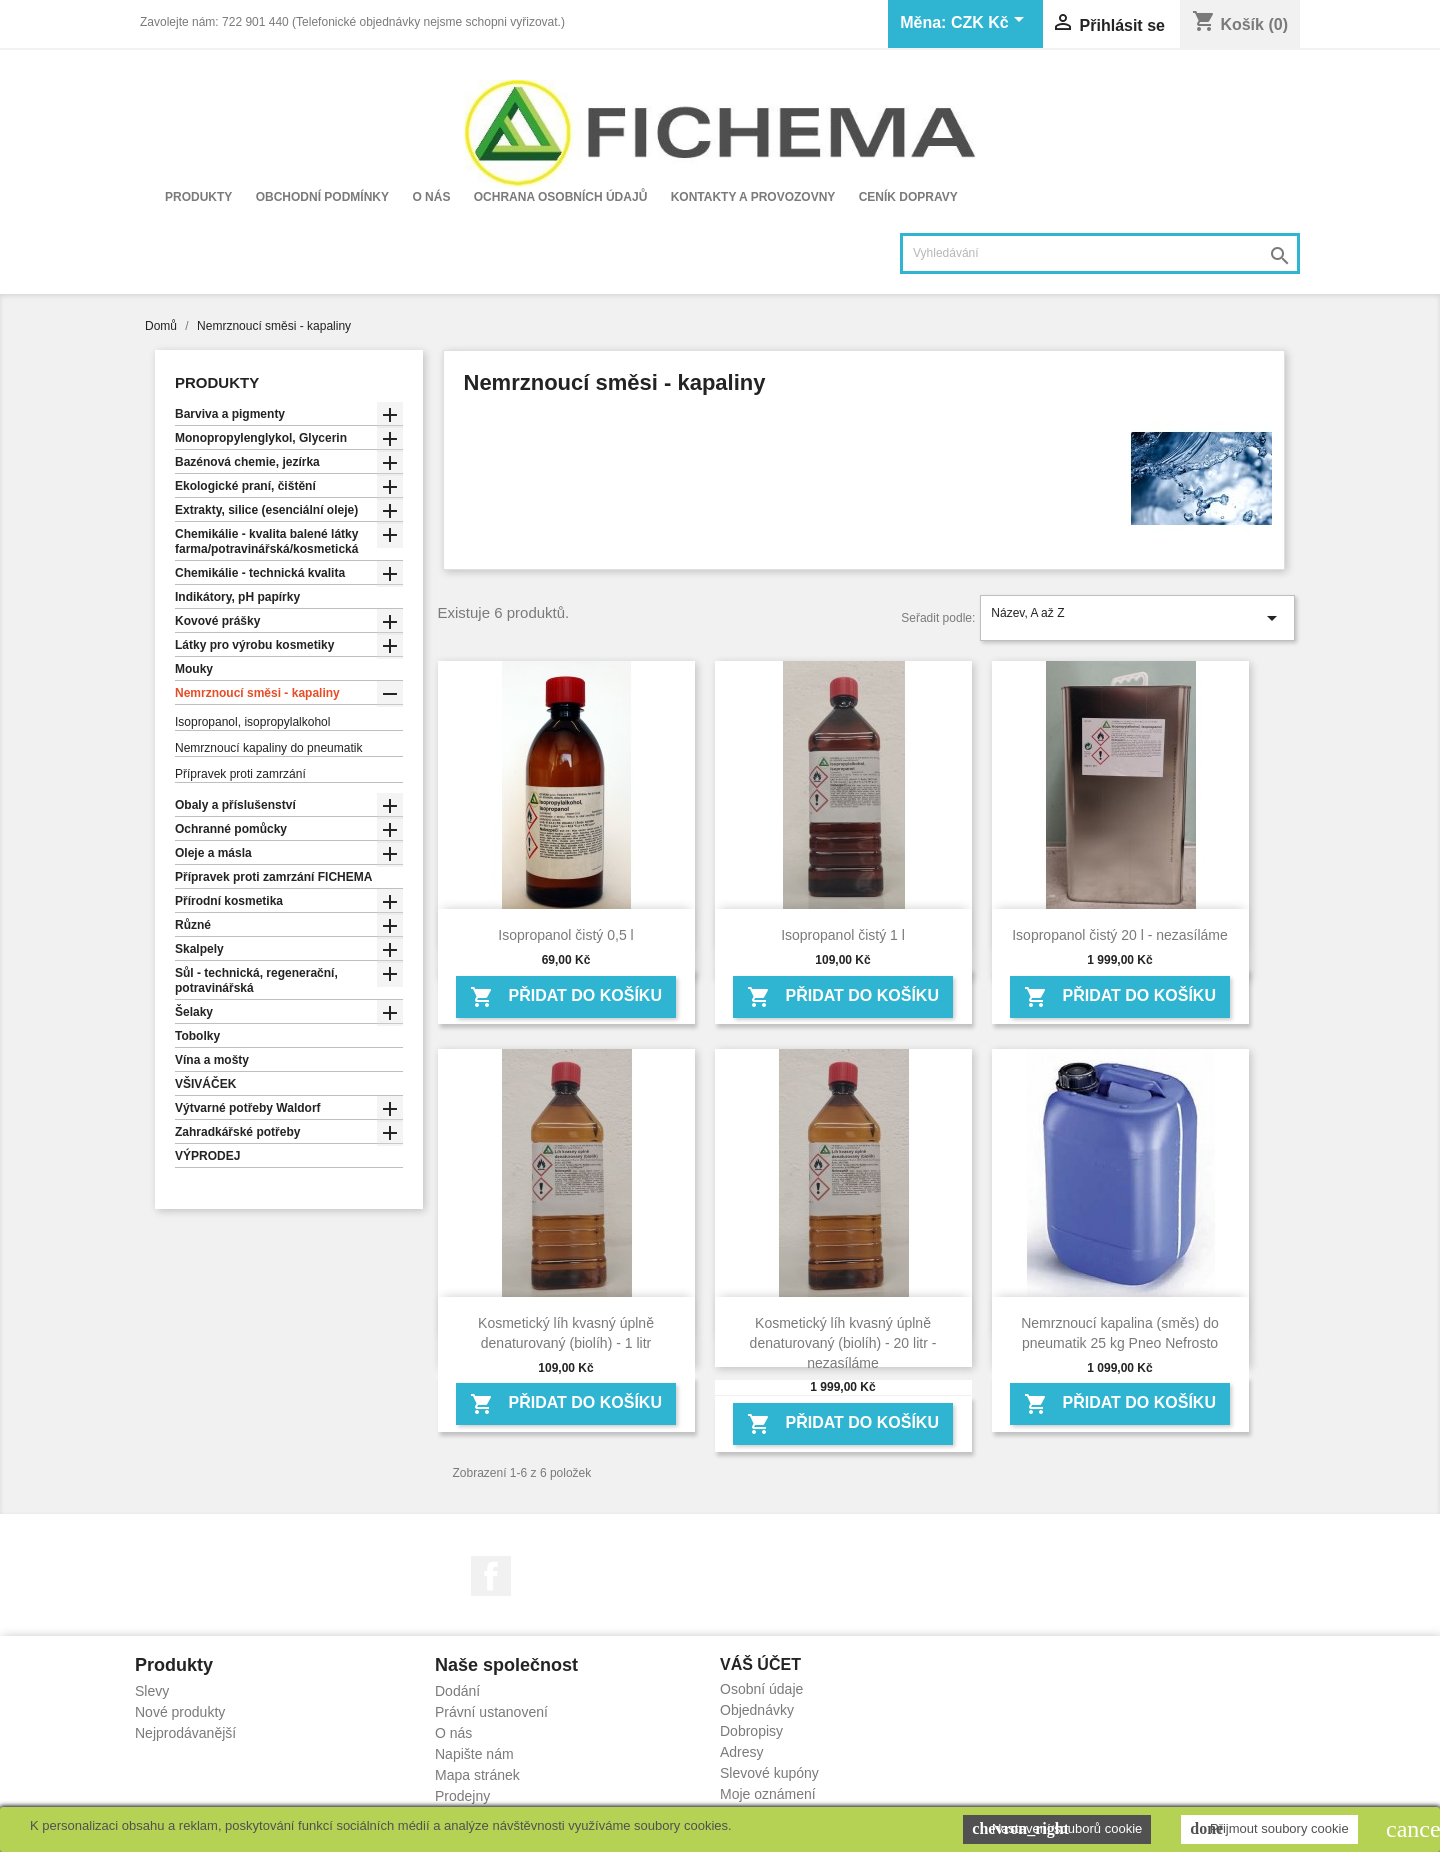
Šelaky (194, 1012)
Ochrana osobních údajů (561, 197)
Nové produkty (180, 1712)
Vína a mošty (212, 1060)
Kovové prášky (217, 621)
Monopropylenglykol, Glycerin (261, 438)
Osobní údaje (761, 1689)
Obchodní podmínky (322, 197)
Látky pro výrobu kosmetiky (254, 645)
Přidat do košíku (566, 997)
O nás (431, 197)
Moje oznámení (768, 1794)
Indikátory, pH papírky (237, 597)
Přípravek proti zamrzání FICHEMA (273, 877)
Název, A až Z (1137, 618)
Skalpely (199, 949)
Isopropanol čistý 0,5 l (565, 935)
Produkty (198, 197)
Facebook (491, 1576)
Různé (193, 925)
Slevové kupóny (769, 1773)
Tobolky (197, 1036)
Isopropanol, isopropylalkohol (252, 722)
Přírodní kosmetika (229, 901)
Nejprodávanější (185, 1733)
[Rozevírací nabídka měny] (991, 24)
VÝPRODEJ (207, 1156)
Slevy (152, 1691)
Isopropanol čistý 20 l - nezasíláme (1120, 935)
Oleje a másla (213, 853)
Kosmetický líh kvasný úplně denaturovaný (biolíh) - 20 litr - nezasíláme (843, 1343)
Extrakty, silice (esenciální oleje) (266, 510)
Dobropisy (751, 1731)
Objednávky (757, 1710)
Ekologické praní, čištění (245, 486)
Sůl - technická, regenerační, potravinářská (256, 980)
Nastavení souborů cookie (1057, 1829)
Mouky (194, 669)
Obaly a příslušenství (235, 805)
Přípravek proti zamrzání (240, 774)
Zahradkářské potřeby (237, 1132)
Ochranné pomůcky (231, 829)
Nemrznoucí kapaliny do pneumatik (268, 748)
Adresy (742, 1752)
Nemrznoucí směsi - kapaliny (257, 693)
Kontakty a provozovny (753, 197)
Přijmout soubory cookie (1269, 1829)
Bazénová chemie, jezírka (247, 462)
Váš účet (760, 1664)
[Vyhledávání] (1100, 253)
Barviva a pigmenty (230, 414)
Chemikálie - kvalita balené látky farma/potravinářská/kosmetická (266, 541)
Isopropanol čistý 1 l (843, 935)
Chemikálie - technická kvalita (260, 573)
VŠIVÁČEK (205, 1084)
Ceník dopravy (908, 197)
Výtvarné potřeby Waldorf (248, 1108)
